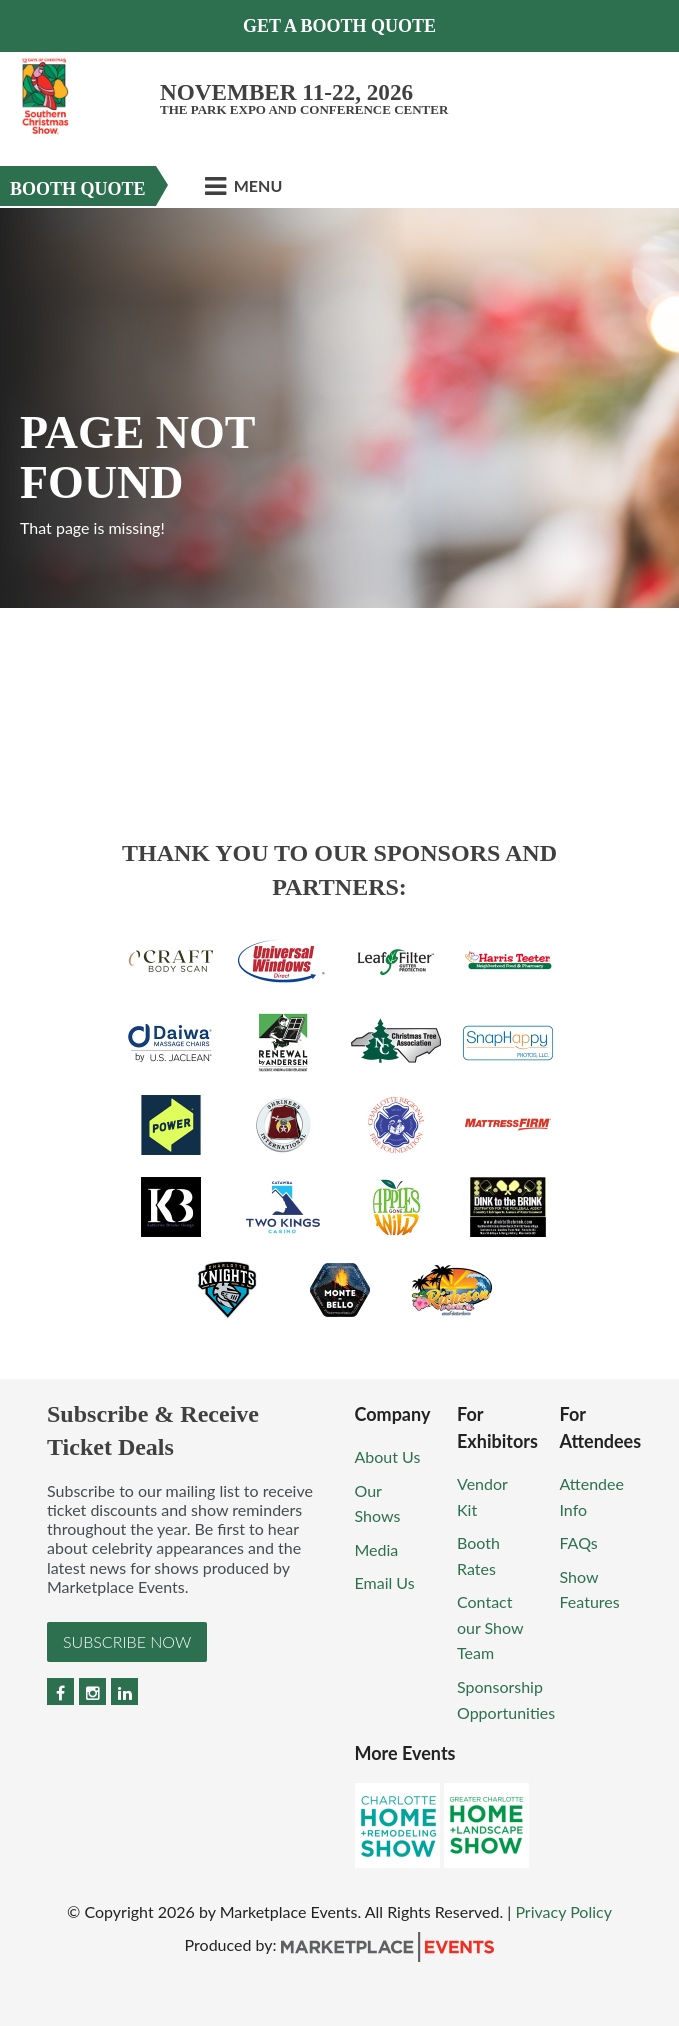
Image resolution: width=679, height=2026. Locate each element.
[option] (339, 408)
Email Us (385, 1582)
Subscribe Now (127, 1641)
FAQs (579, 1542)
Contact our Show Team (490, 1627)
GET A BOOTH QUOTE (339, 26)
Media (377, 1549)
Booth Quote (78, 189)
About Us (388, 1456)
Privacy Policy (563, 1911)
